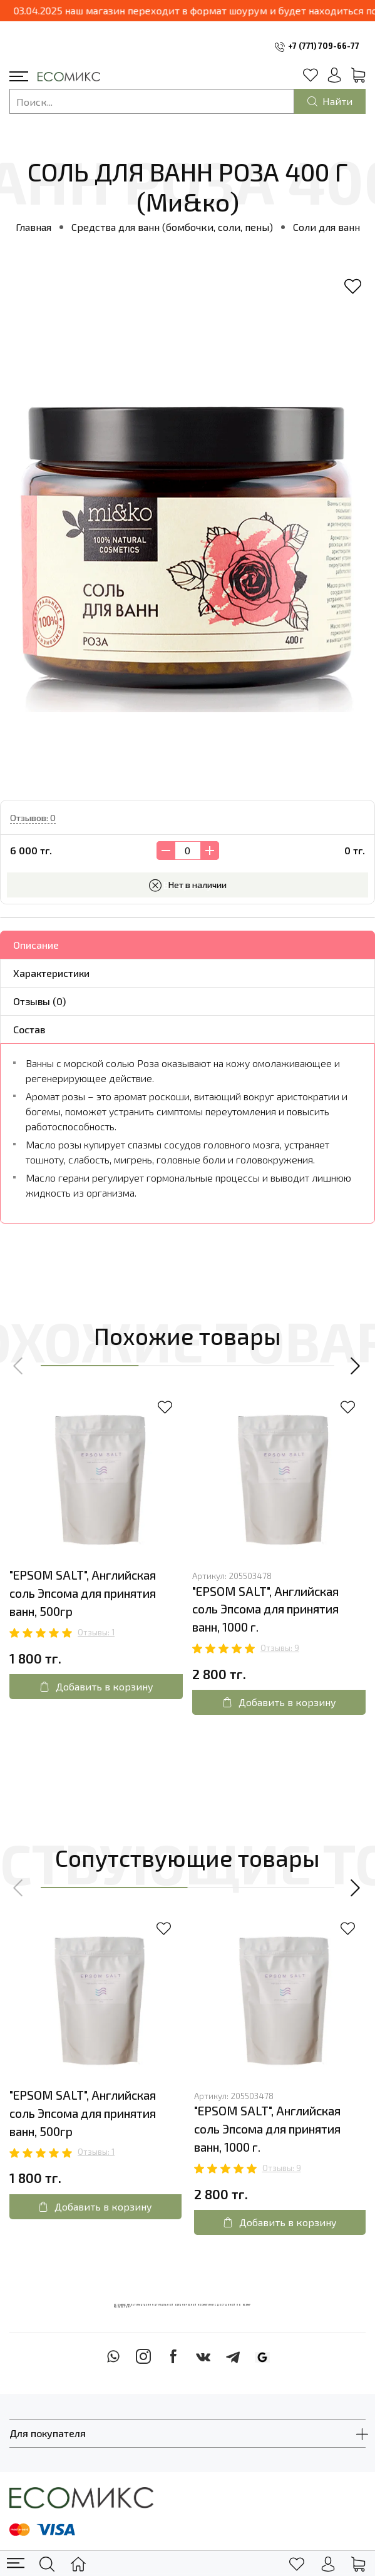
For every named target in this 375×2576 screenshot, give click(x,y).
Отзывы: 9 (279, 1648)
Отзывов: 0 (33, 817)
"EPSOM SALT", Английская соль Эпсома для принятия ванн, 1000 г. (265, 1609)
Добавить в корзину (96, 1686)
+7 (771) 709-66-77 (323, 46)
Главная (33, 227)
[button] (18, 1366)
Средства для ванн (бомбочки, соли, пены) (172, 227)
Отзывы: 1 (96, 1632)
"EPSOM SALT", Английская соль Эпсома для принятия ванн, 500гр (82, 1593)
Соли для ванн (326, 227)
